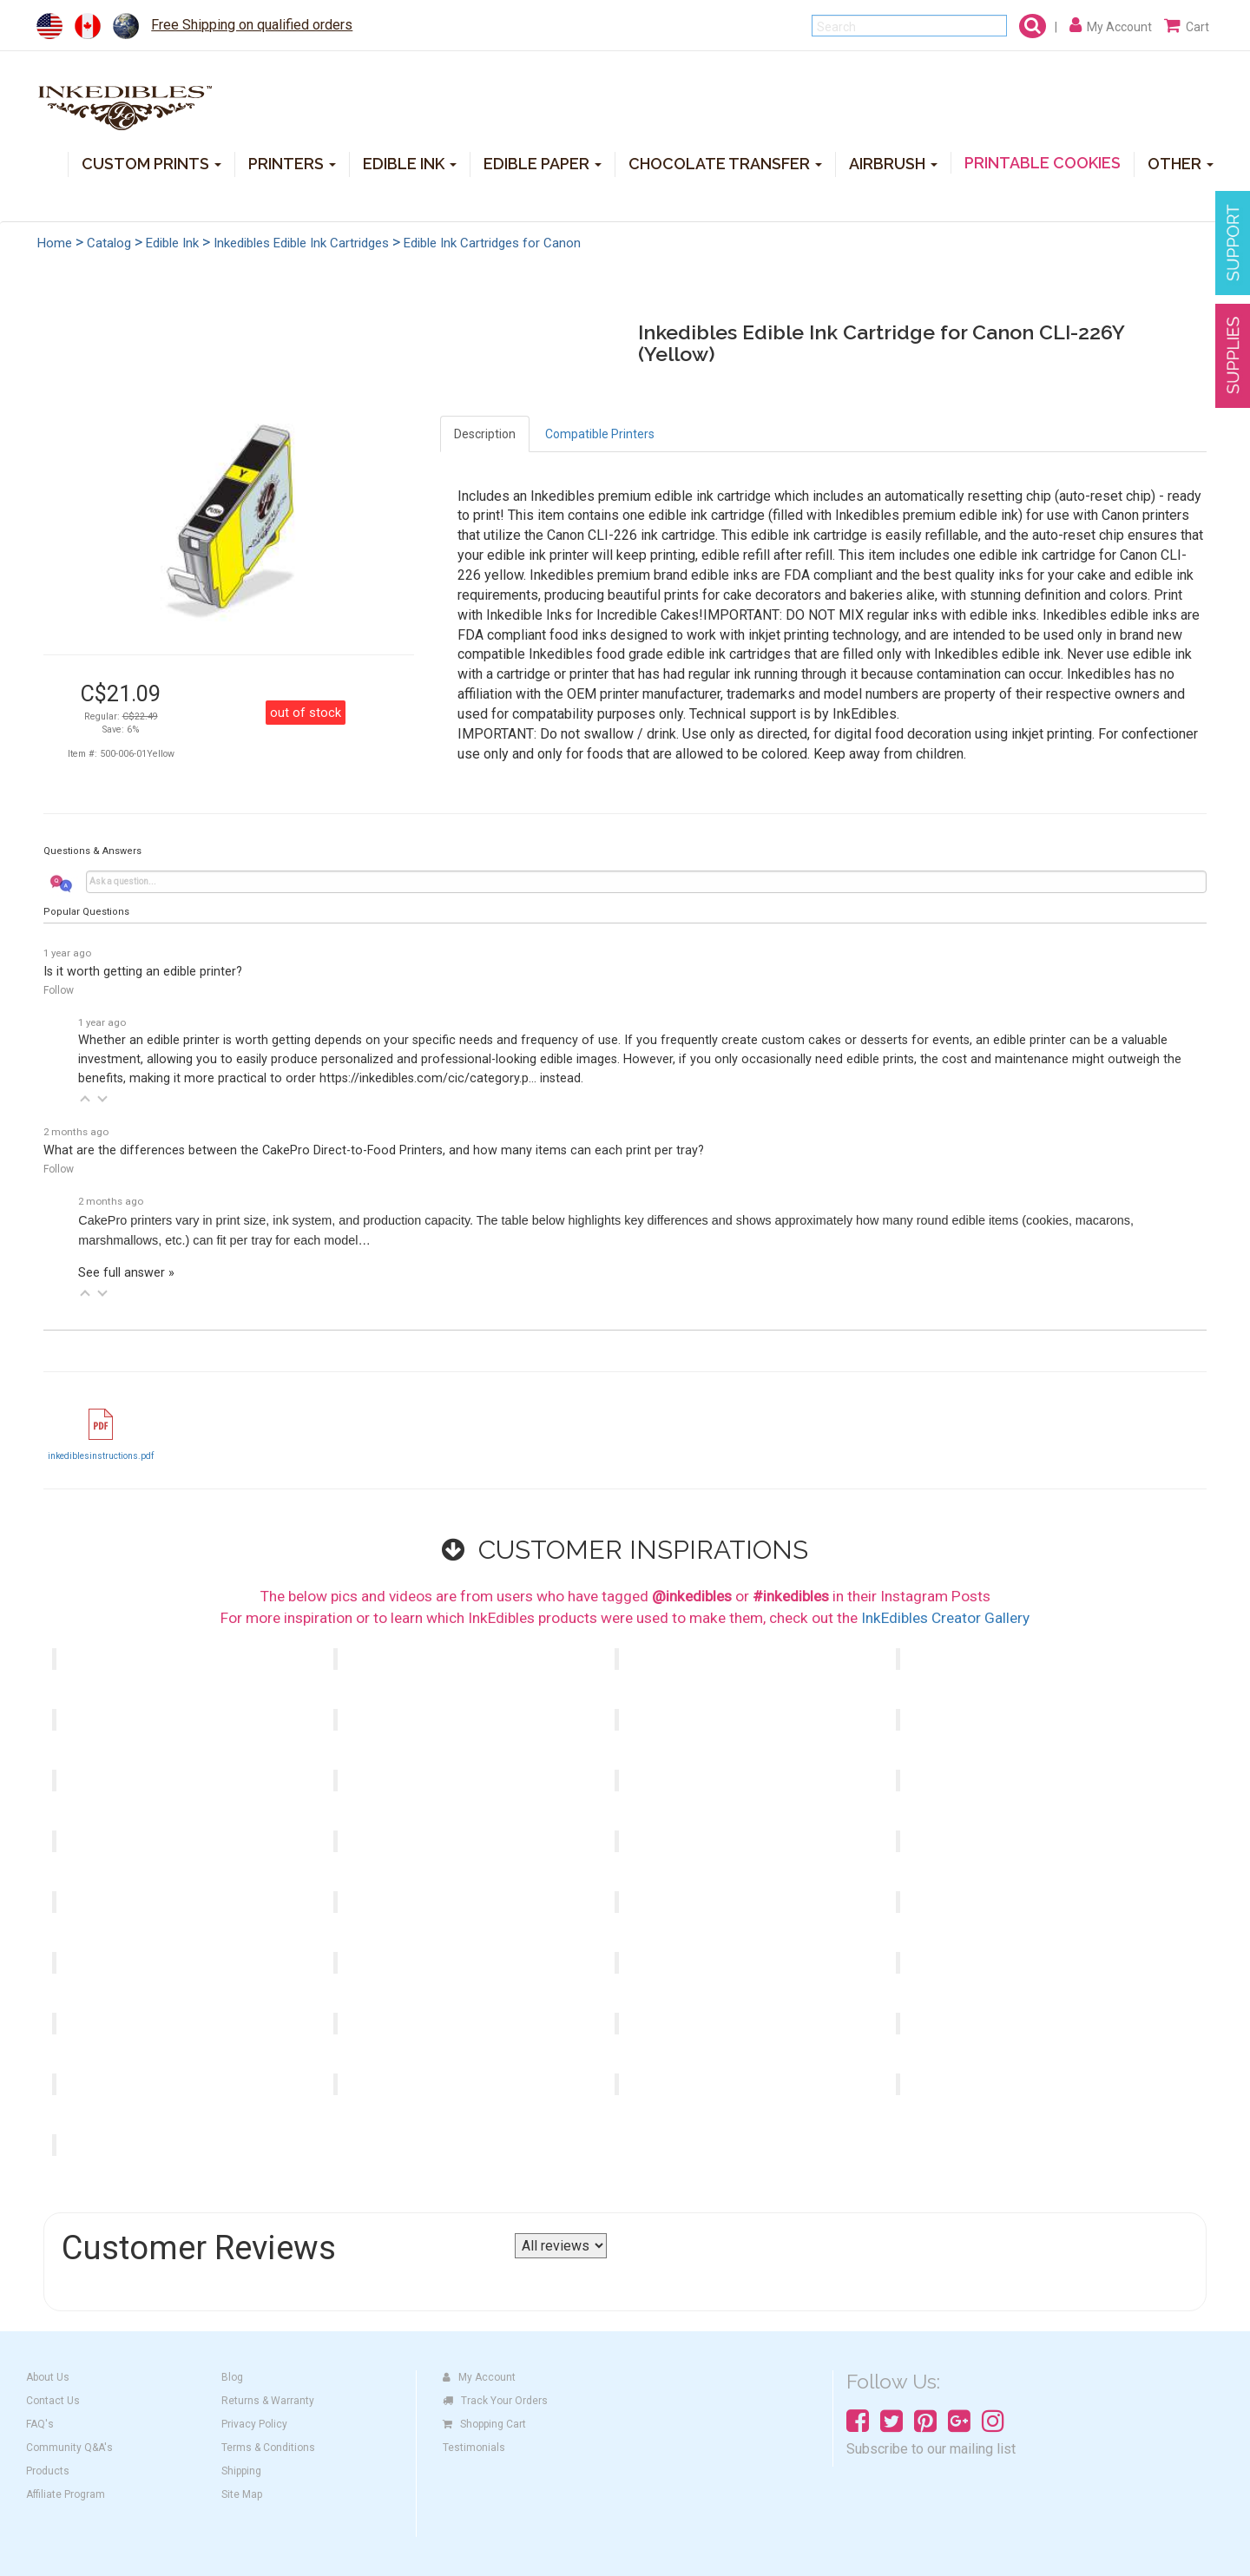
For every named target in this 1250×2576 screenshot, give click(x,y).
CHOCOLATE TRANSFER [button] (725, 163)
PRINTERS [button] (292, 163)
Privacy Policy (254, 2424)
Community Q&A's (69, 2447)
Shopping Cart (484, 2424)
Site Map (241, 2494)
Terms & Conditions (268, 2447)
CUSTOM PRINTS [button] (151, 163)
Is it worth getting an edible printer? (142, 971)
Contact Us (53, 2401)
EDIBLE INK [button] (410, 163)
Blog (232, 2377)
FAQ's (40, 2424)
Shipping (241, 2471)
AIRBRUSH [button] (893, 163)
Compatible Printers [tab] (600, 434)
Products (47, 2471)
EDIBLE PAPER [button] (543, 163)
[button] (85, 1098)
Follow (58, 990)
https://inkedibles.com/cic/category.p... (427, 1078)
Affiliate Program (65, 2494)
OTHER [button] (1181, 163)
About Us (47, 2377)
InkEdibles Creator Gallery (945, 1617)
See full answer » (126, 1272)
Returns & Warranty (267, 2401)
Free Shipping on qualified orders (251, 24)
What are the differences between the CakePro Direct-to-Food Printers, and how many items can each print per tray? (373, 1150)
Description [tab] (485, 434)
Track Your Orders (495, 2401)
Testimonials (474, 2447)
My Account (479, 2377)
